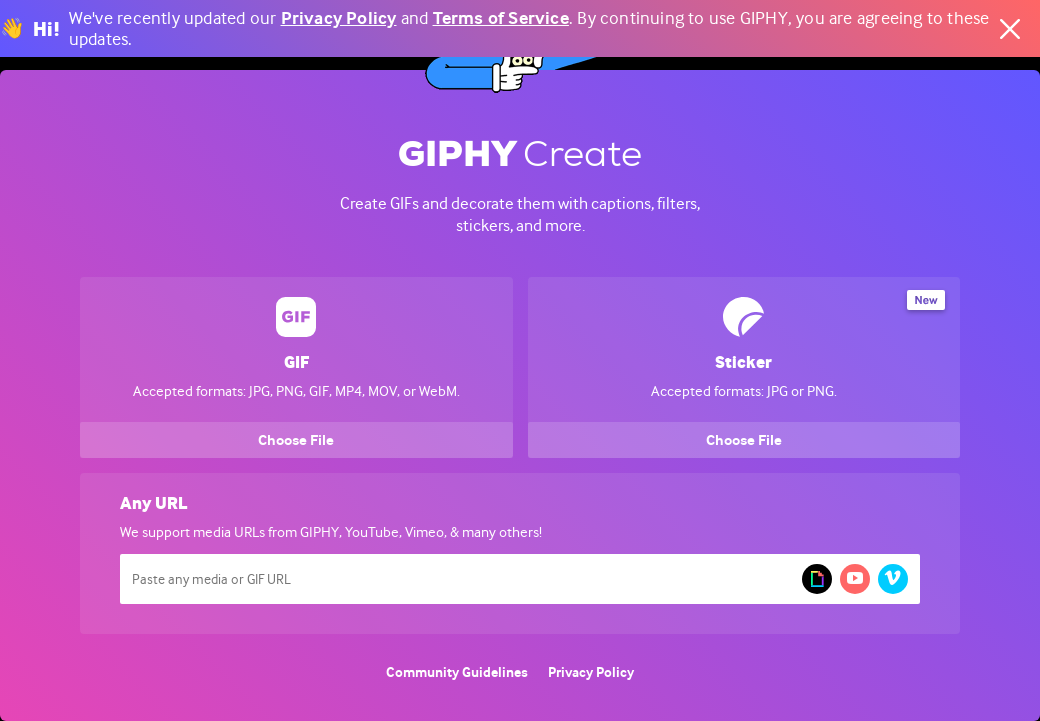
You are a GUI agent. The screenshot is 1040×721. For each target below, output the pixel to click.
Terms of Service (501, 18)
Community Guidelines (457, 672)
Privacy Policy (339, 18)
